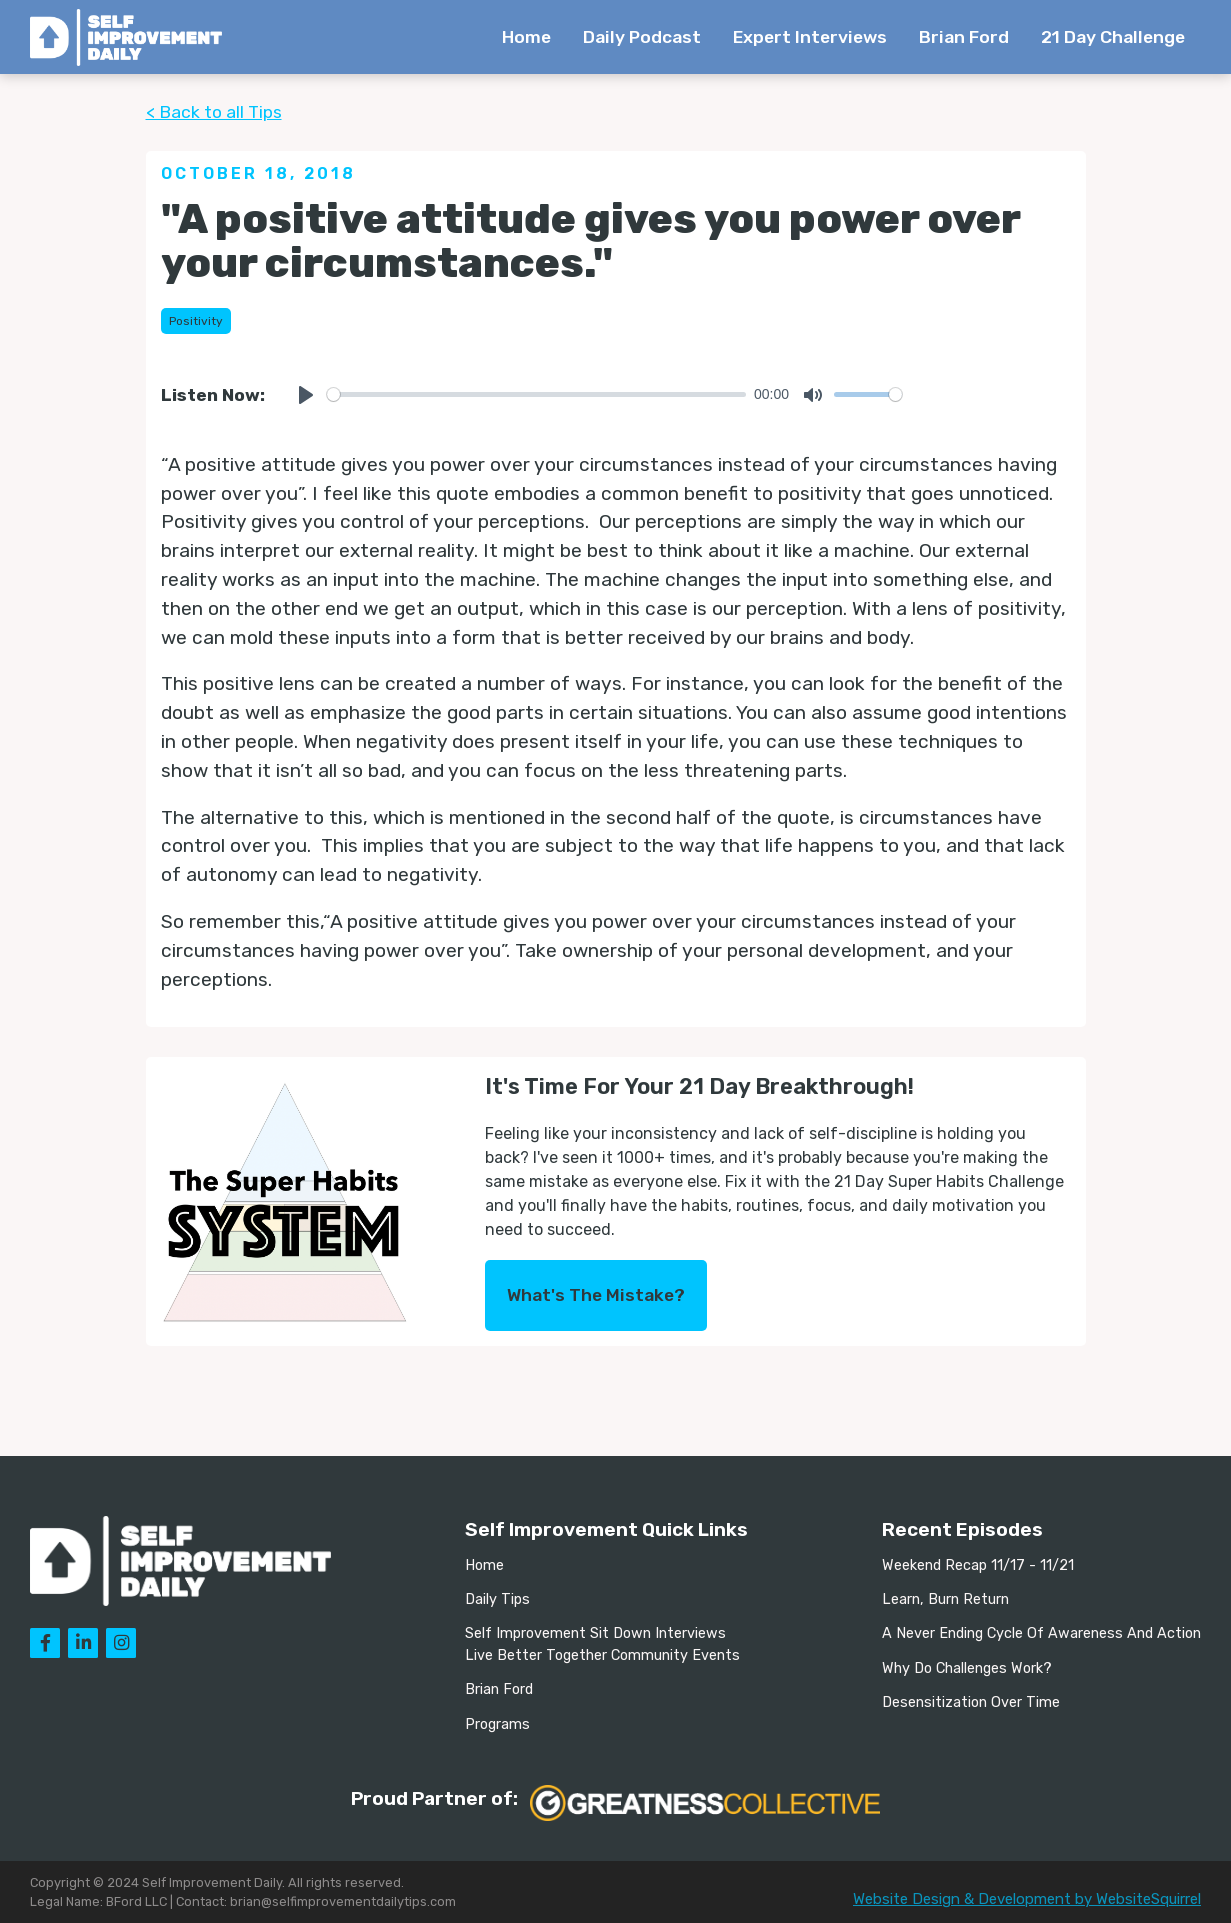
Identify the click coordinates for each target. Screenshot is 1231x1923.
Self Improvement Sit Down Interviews (595, 1633)
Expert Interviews (810, 37)
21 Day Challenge (1113, 37)
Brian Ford (964, 37)
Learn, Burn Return (945, 1599)
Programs (497, 1724)
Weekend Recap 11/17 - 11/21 (978, 1565)
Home (526, 37)
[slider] (537, 394)
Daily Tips (497, 1599)
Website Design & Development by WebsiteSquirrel (1027, 1899)
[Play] (306, 395)
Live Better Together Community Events (602, 1655)
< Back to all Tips (214, 112)
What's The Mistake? (596, 1295)
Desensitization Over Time (971, 1702)
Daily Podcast (642, 37)
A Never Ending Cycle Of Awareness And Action (1041, 1633)
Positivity (196, 321)
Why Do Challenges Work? (967, 1668)
